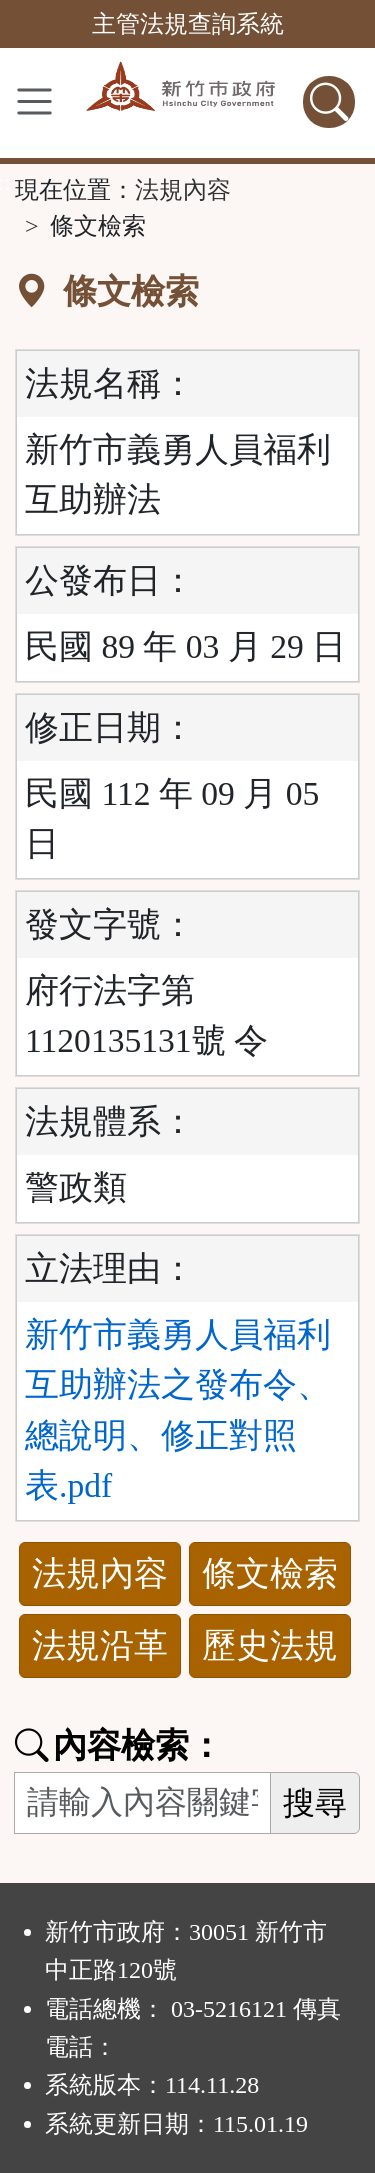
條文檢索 (270, 1573)
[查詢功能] (329, 102)
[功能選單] (34, 101)
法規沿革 (100, 1645)
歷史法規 (270, 1645)
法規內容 (183, 190)
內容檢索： (119, 1745)
